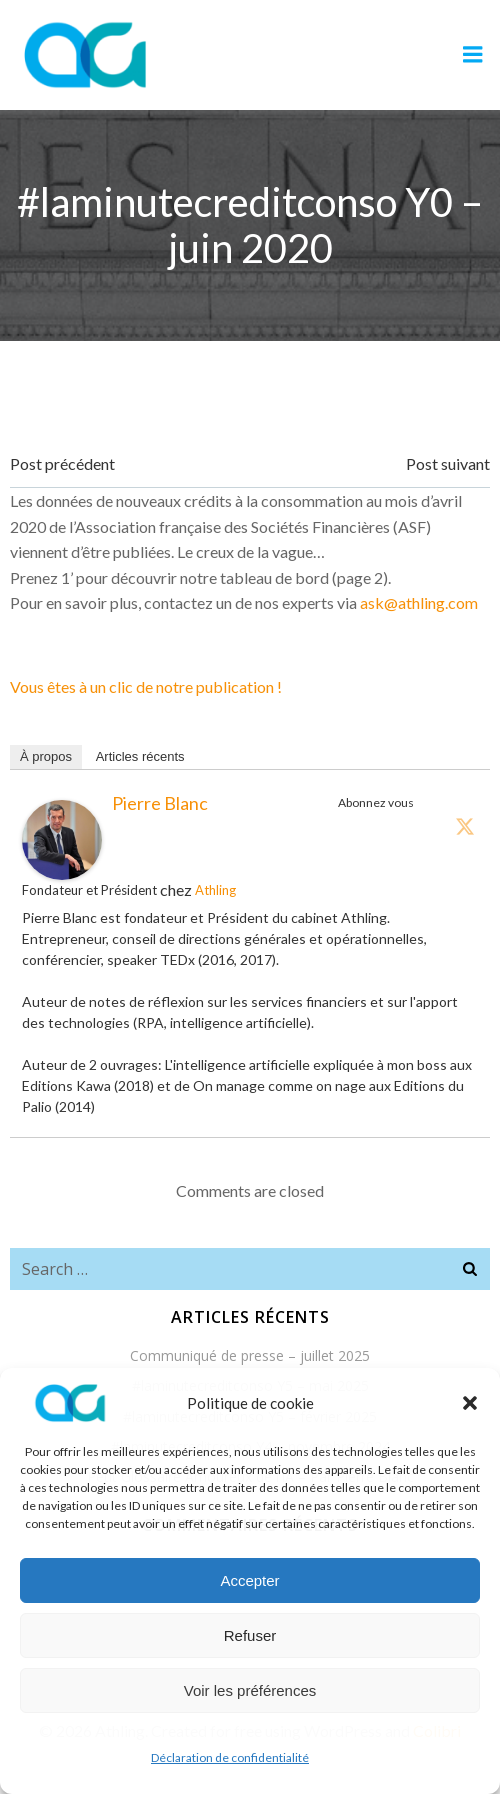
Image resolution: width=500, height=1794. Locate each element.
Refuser (250, 1635)
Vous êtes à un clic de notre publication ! (146, 686)
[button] (470, 1403)
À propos (46, 756)
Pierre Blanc (160, 803)
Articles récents (140, 756)
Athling (215, 890)
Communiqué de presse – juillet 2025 (250, 1355)
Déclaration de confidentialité (230, 1757)
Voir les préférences (250, 1690)
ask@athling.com (419, 602)
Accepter (249, 1580)
